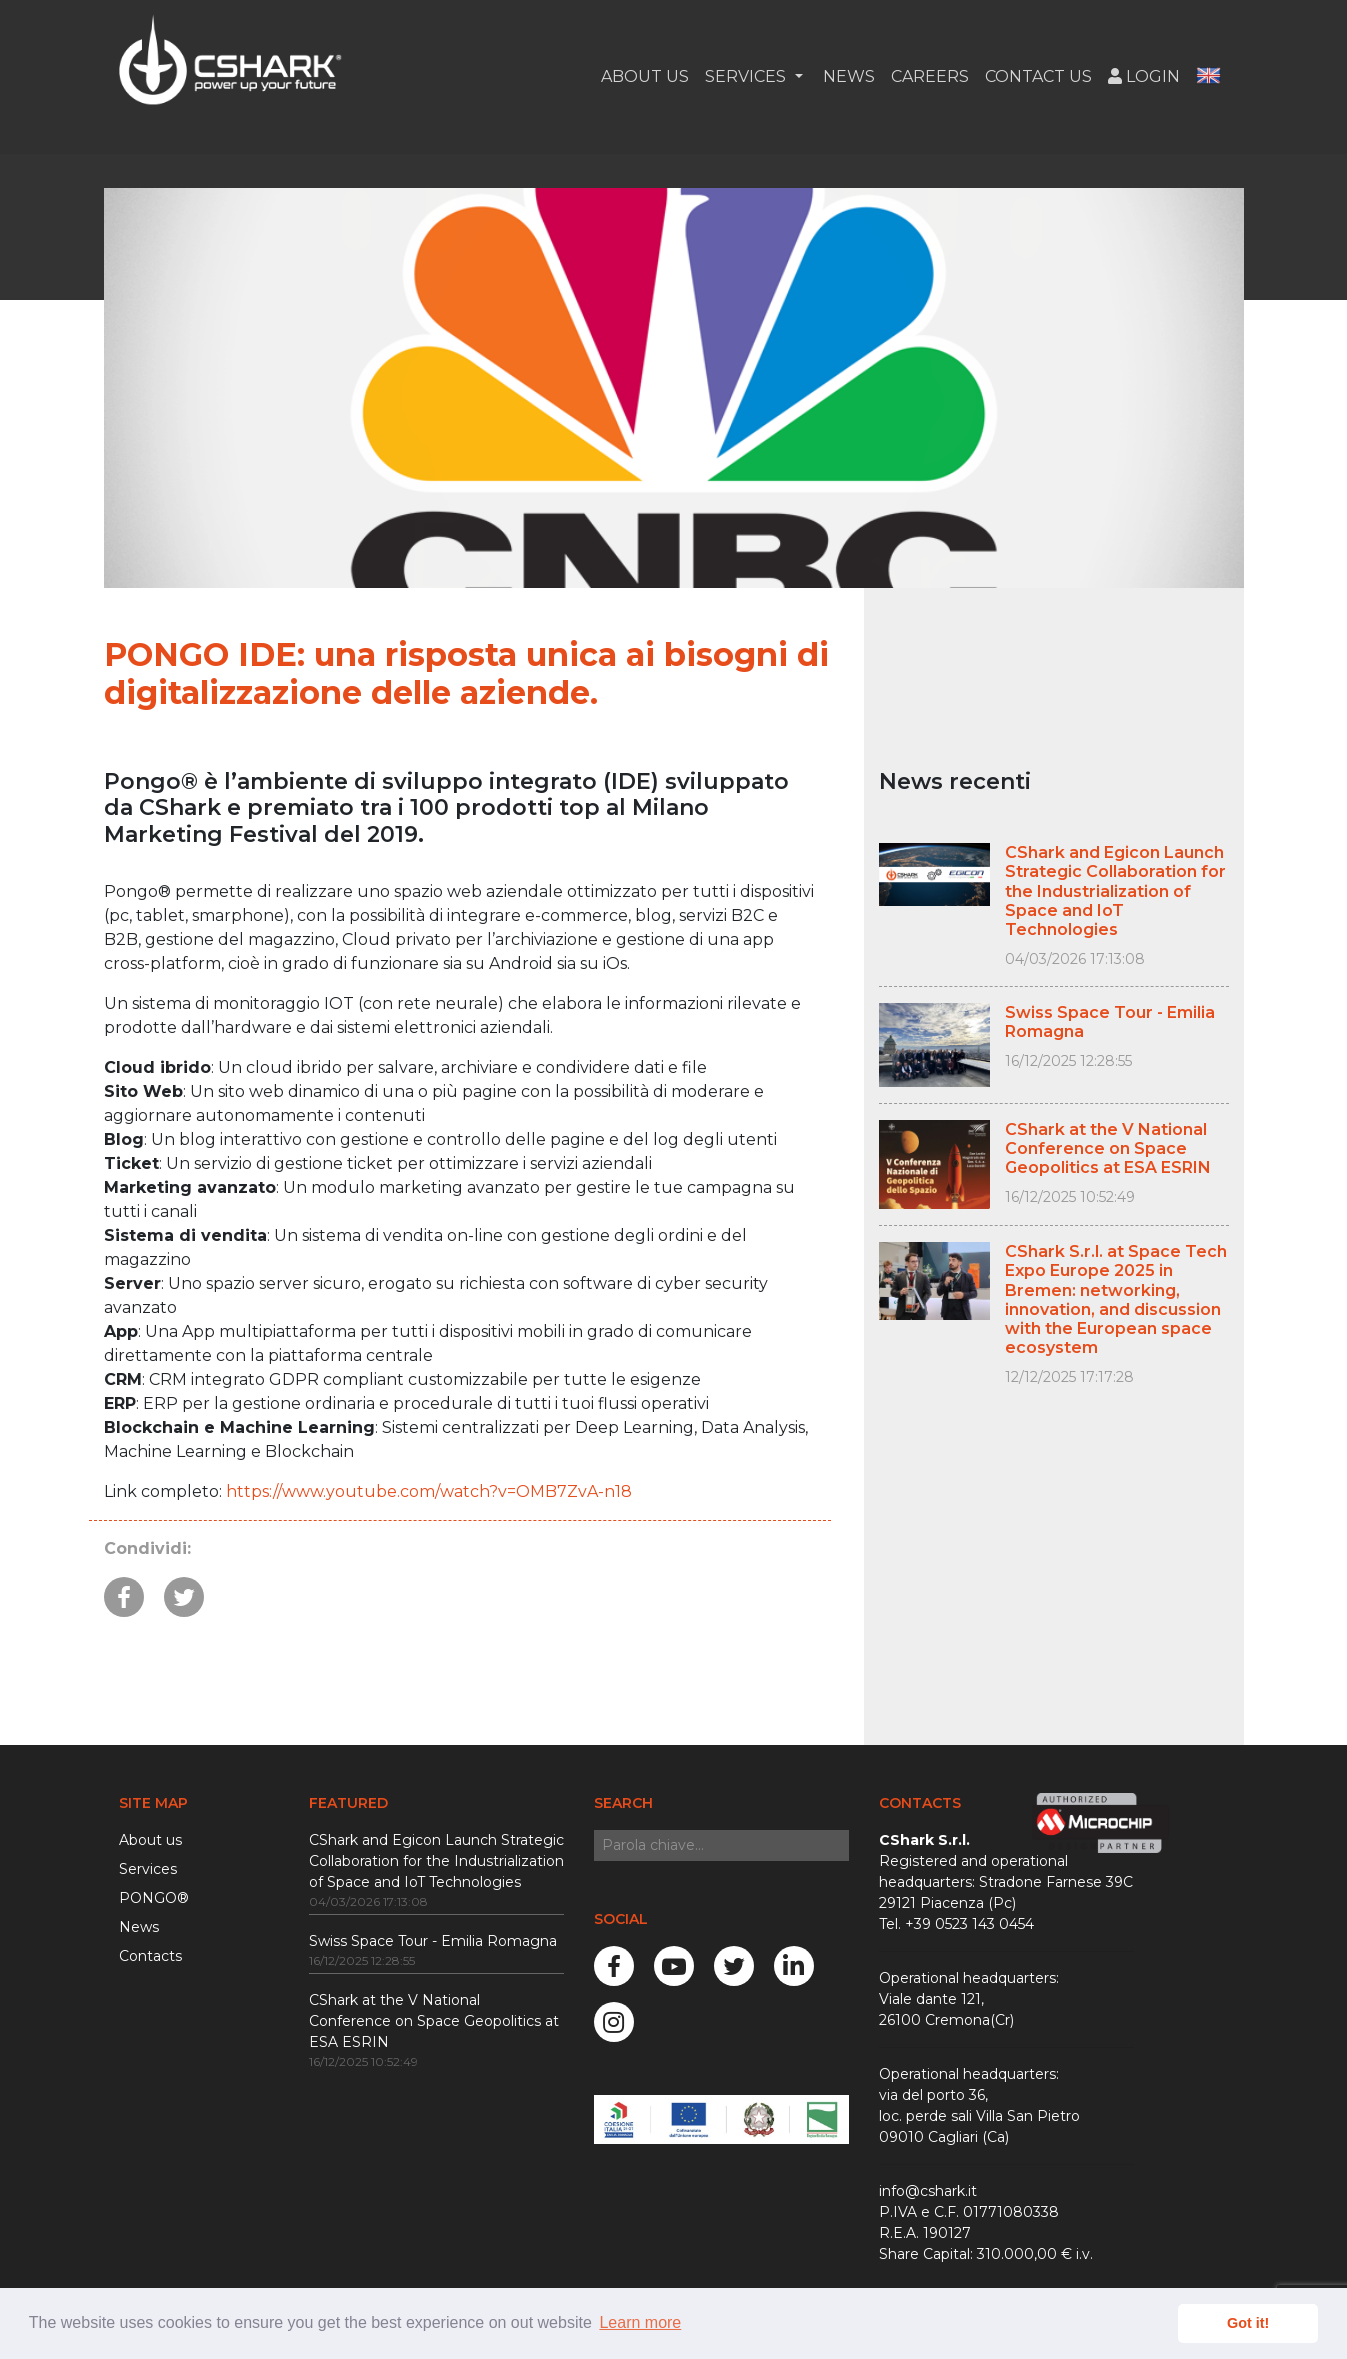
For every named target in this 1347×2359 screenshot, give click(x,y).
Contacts (150, 1956)
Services (148, 1869)
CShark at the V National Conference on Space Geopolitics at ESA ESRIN (434, 2021)
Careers (930, 84)
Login (1144, 84)
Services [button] (747, 84)
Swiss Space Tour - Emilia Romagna (433, 1941)
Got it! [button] (1248, 2323)
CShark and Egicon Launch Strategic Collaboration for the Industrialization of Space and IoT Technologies (436, 1861)
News (847, 84)
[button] (1208, 85)
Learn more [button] (640, 2322)
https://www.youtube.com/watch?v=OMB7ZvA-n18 (429, 1491)
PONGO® (154, 1898)
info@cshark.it (928, 2191)
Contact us (1038, 84)
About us (150, 1840)
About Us (645, 84)
